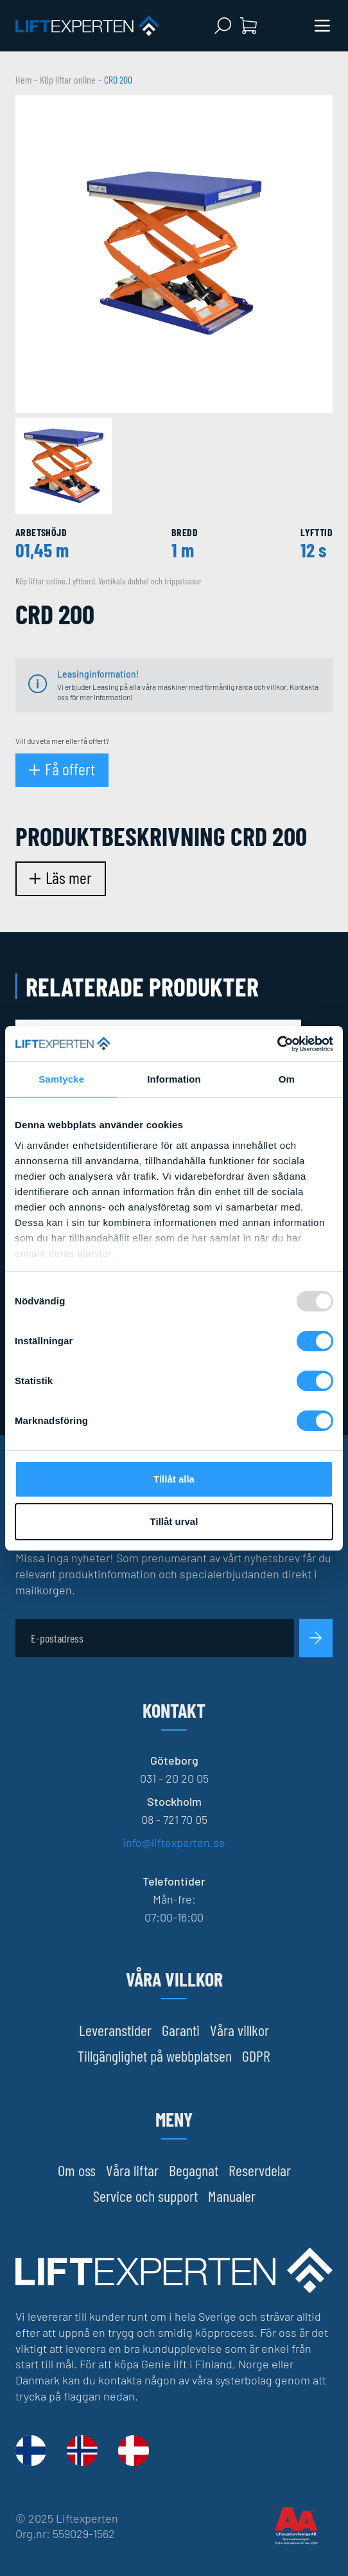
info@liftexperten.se (174, 1842)
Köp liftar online (68, 79)
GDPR (256, 2055)
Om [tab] (287, 1079)
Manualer (232, 2195)
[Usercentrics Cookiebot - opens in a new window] (277, 1044)
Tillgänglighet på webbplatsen (155, 2055)
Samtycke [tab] (61, 1079)
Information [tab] (174, 1079)
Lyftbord (82, 580)
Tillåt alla (174, 1478)
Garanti (181, 2030)
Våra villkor (239, 2030)
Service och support (145, 2195)
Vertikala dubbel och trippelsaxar (150, 580)
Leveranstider (115, 2030)
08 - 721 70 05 (174, 1819)
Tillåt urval (174, 1521)
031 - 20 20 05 (174, 1778)
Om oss (77, 2170)
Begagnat (193, 2170)
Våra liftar (132, 2170)
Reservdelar (260, 2170)
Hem (23, 79)
